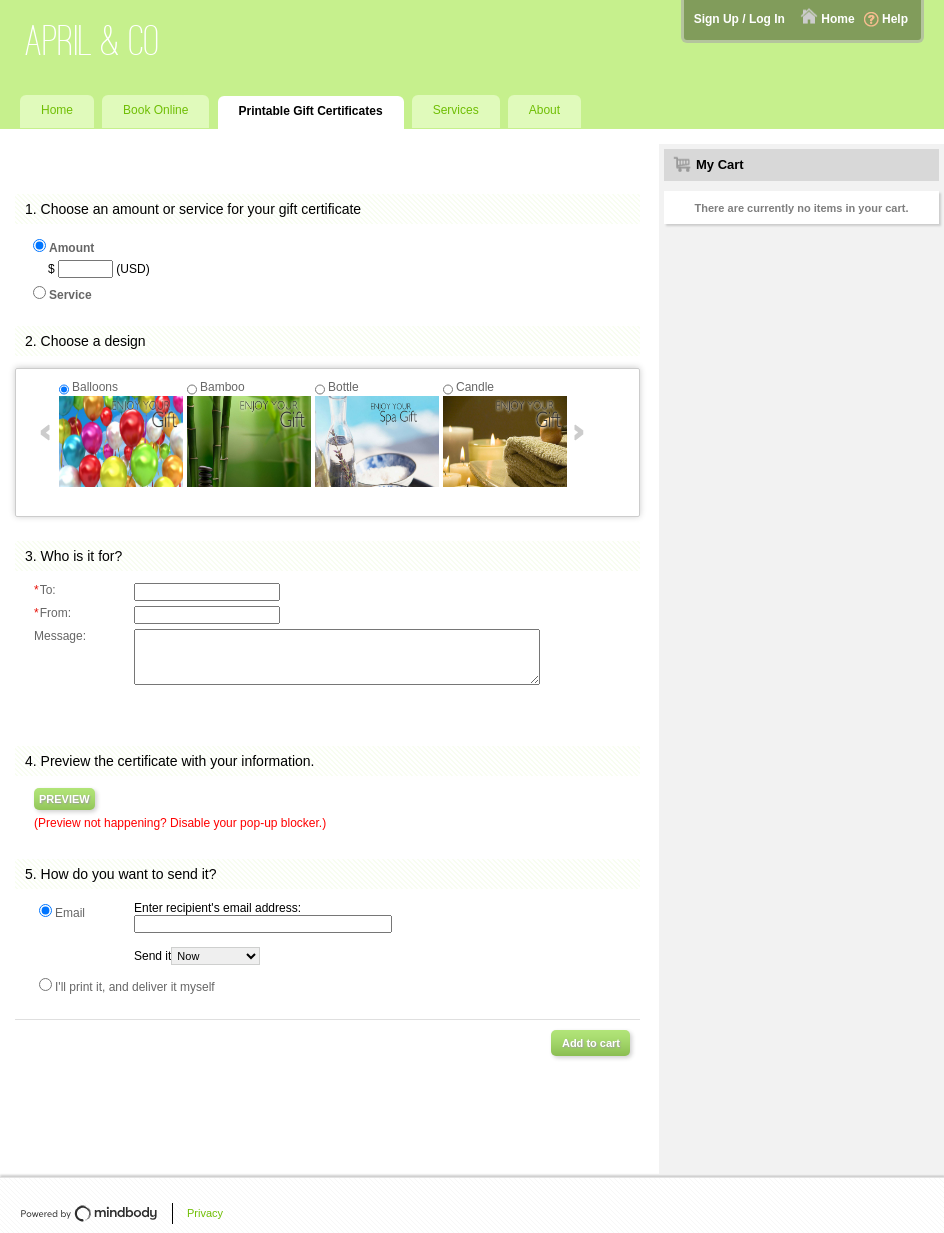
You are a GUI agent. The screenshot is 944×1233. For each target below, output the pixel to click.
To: (45, 590)
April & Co (92, 40)
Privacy (205, 1213)
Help (895, 19)
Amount (71, 248)
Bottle (343, 387)
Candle (475, 387)
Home (837, 19)
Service (70, 295)
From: (52, 613)
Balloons (95, 387)
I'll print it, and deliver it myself (135, 987)
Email (70, 913)
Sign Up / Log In (739, 19)
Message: (60, 636)
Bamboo (222, 387)
